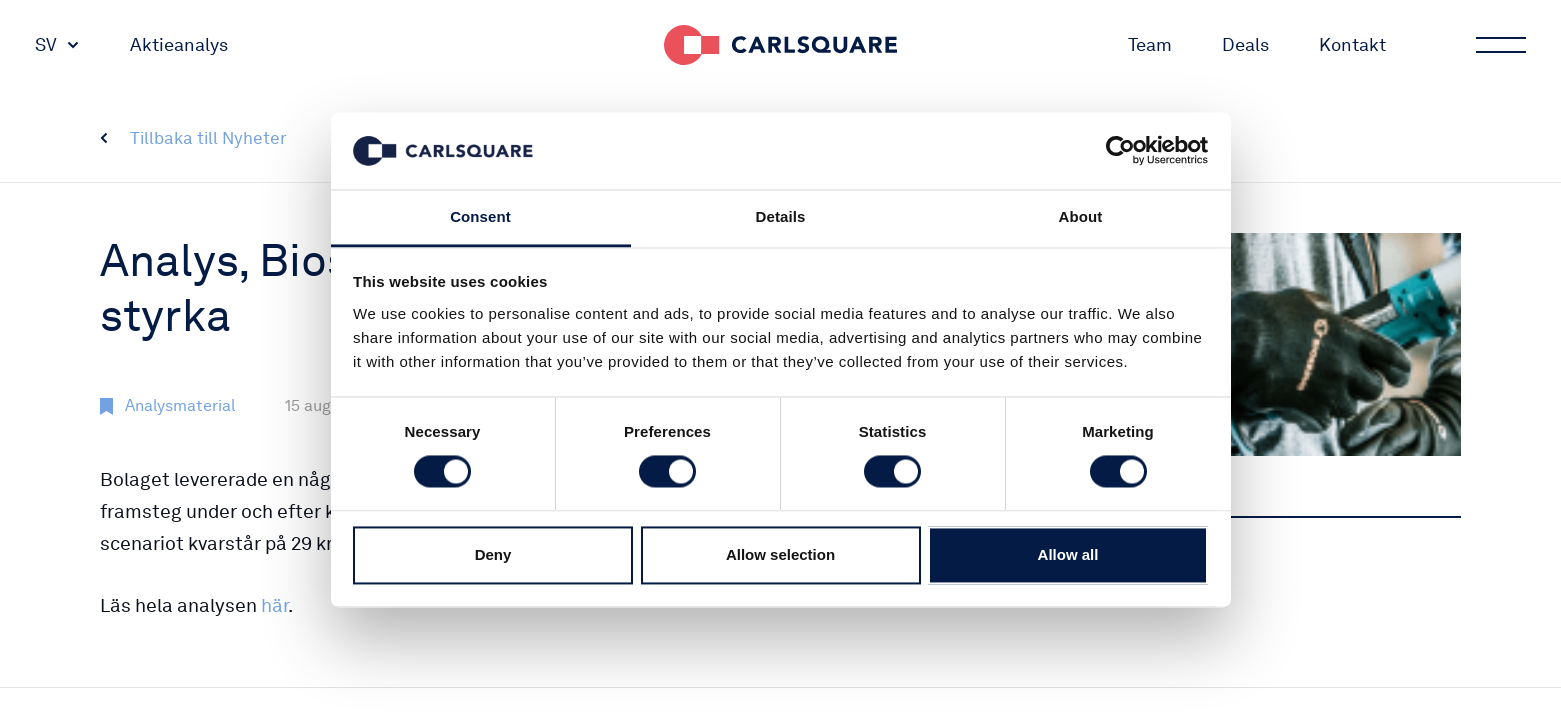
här (274, 605)
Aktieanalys (179, 44)
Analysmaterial (180, 405)
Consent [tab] (480, 216)
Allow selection (780, 554)
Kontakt (1352, 44)
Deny (493, 554)
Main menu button (1499, 45)
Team (1150, 44)
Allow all (1068, 554)
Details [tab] (781, 216)
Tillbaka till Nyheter (208, 138)
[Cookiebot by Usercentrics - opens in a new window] (1120, 151)
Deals (1245, 44)
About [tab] (1081, 216)
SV (46, 44)
